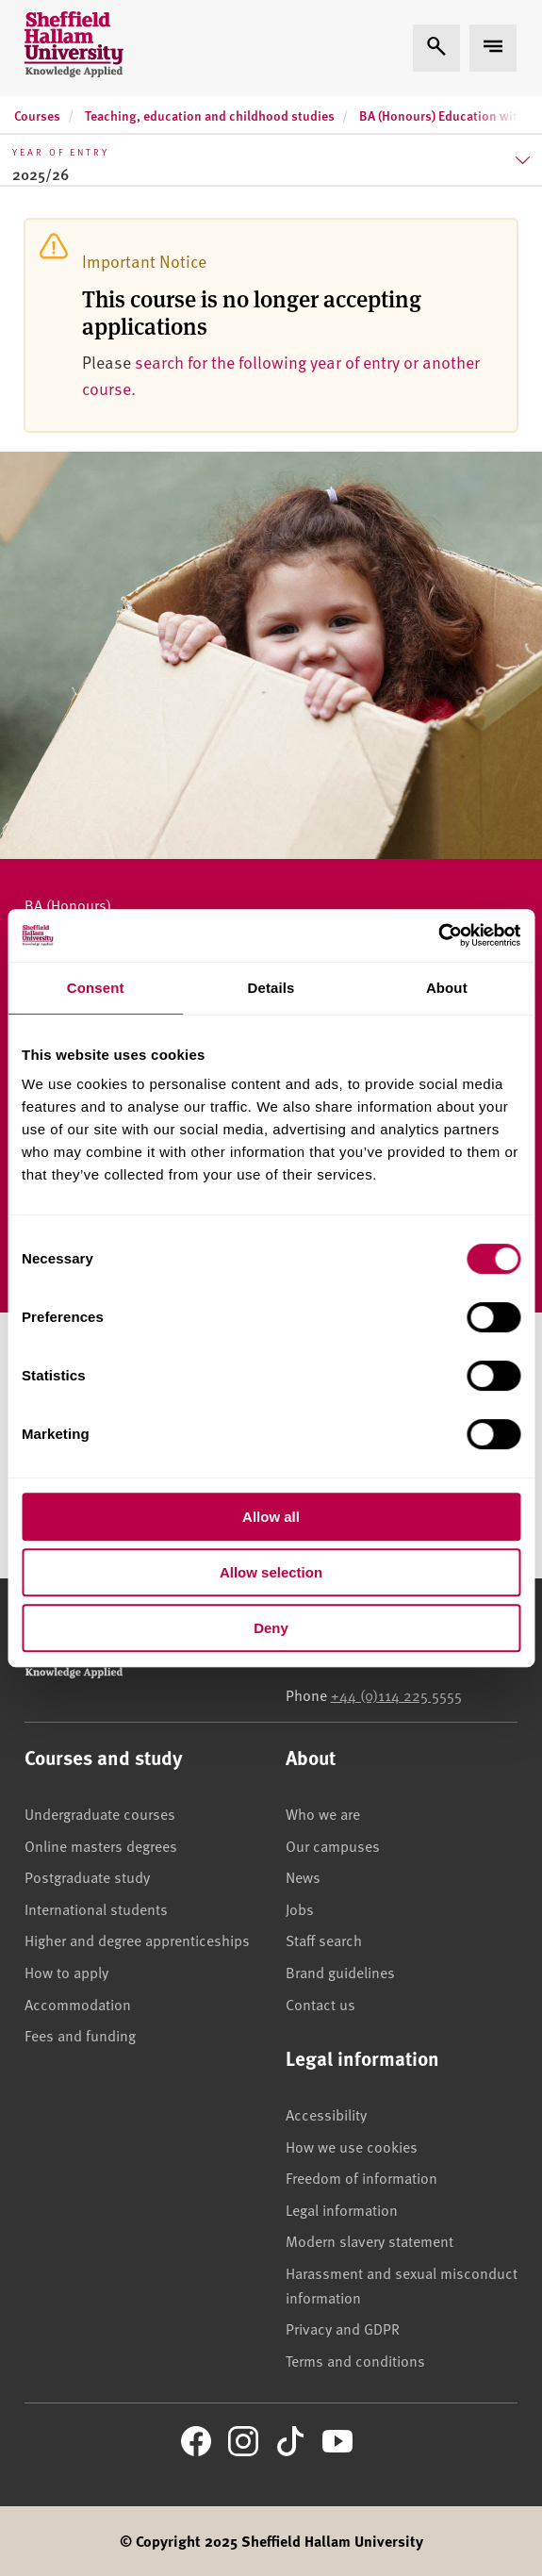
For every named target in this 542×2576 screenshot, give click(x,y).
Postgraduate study (87, 1876)
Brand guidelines (340, 1971)
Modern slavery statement (369, 2240)
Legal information (342, 2209)
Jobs (300, 1908)
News (303, 1876)
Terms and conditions (355, 2360)
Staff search (324, 1939)
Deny (271, 1628)
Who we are (323, 1813)
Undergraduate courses (100, 1813)
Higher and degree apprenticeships (137, 1939)
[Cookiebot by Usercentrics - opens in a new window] (437, 935)
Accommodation (78, 2003)
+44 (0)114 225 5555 (396, 1694)
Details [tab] (271, 988)
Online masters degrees (101, 1845)
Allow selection (271, 1572)
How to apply (66, 1971)
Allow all (271, 1517)
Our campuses (333, 1845)
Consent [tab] (95, 988)
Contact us (320, 2003)
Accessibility (326, 2114)
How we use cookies (352, 2146)
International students (96, 1908)
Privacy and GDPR (343, 2328)
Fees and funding (80, 2034)
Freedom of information (361, 2177)
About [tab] (447, 988)
